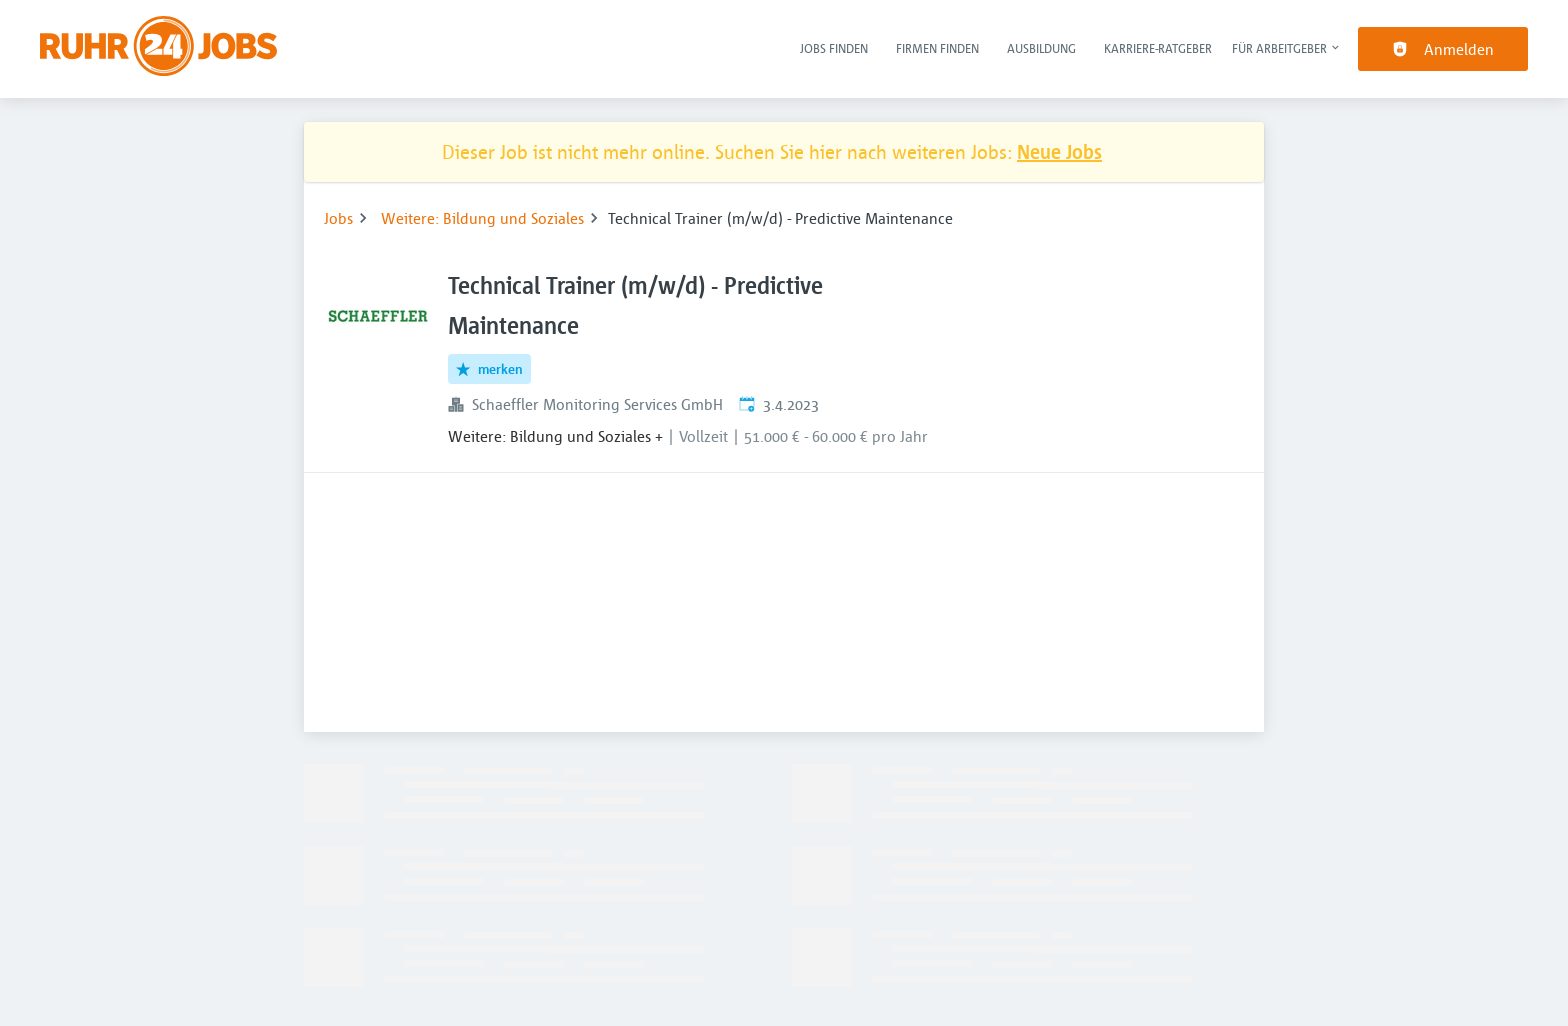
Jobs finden (834, 48)
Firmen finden (937, 48)
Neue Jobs (1059, 151)
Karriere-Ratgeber (1158, 48)
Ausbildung (1041, 48)
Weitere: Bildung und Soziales (482, 218)
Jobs (338, 218)
